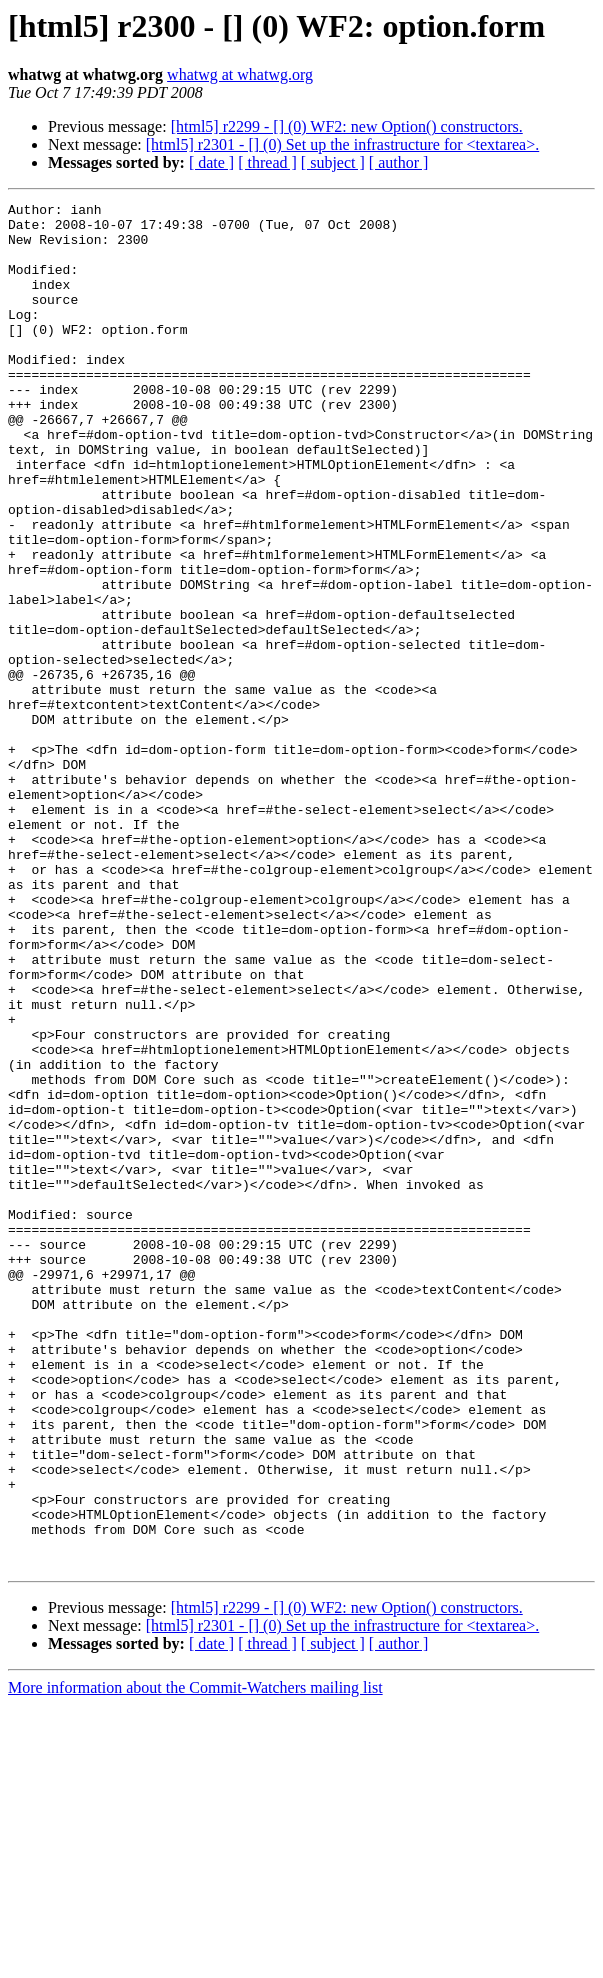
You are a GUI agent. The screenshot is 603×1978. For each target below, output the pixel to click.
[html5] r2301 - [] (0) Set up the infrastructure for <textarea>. (342, 144)
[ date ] (211, 162)
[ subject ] (333, 162)
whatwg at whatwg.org (240, 74)
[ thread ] (267, 162)
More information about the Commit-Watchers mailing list (195, 1960)
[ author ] (399, 162)
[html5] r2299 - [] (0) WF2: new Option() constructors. (347, 126)
